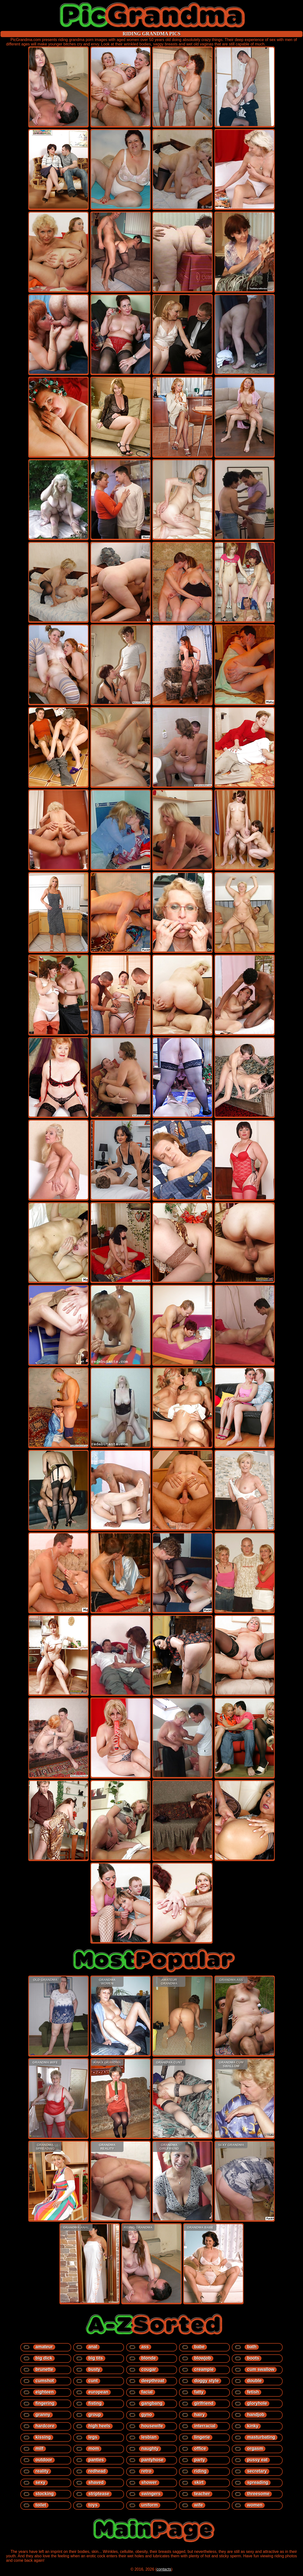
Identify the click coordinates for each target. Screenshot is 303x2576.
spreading (257, 2482)
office (200, 2448)
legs (92, 2437)
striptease (98, 2493)
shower (149, 2482)
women (254, 2505)
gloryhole (257, 2403)
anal (92, 2346)
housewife (152, 2425)
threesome (258, 2493)
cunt (93, 2380)
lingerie (202, 2437)
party (199, 2459)
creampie (204, 2369)
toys (92, 2505)
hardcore (45, 2425)
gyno (146, 2414)
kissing (43, 2437)
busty (94, 2369)
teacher (202, 2493)
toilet (41, 2505)
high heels (99, 2425)
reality (42, 2471)
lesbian (149, 2437)
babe (199, 2346)
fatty (199, 2392)
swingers (151, 2493)
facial (147, 2392)
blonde (148, 2358)
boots (253, 2358)
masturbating (261, 2437)
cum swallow (260, 2369)
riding (200, 2471)
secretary (257, 2471)
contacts (164, 2569)
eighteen (45, 2392)
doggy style (206, 2380)
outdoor (44, 2459)
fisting (95, 2403)
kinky (252, 2425)
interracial (204, 2425)
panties (96, 2459)
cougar (148, 2369)
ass (145, 2346)
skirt (199, 2482)
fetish (253, 2392)
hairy (199, 2414)
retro (146, 2471)
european (98, 2392)
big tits (95, 2358)
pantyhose (152, 2459)
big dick (44, 2358)
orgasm (255, 2448)
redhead (97, 2471)
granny (43, 2414)
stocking (45, 2493)
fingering (45, 2403)
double (254, 2380)
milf (39, 2448)
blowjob (202, 2358)
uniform (149, 2505)
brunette (44, 2369)
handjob (255, 2414)
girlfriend (203, 2403)
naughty (150, 2448)
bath (251, 2346)
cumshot (45, 2380)
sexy (40, 2482)
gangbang (152, 2403)
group (94, 2414)
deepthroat (152, 2380)
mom (93, 2448)
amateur (44, 2346)
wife (198, 2505)
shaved (96, 2482)
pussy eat (257, 2459)
